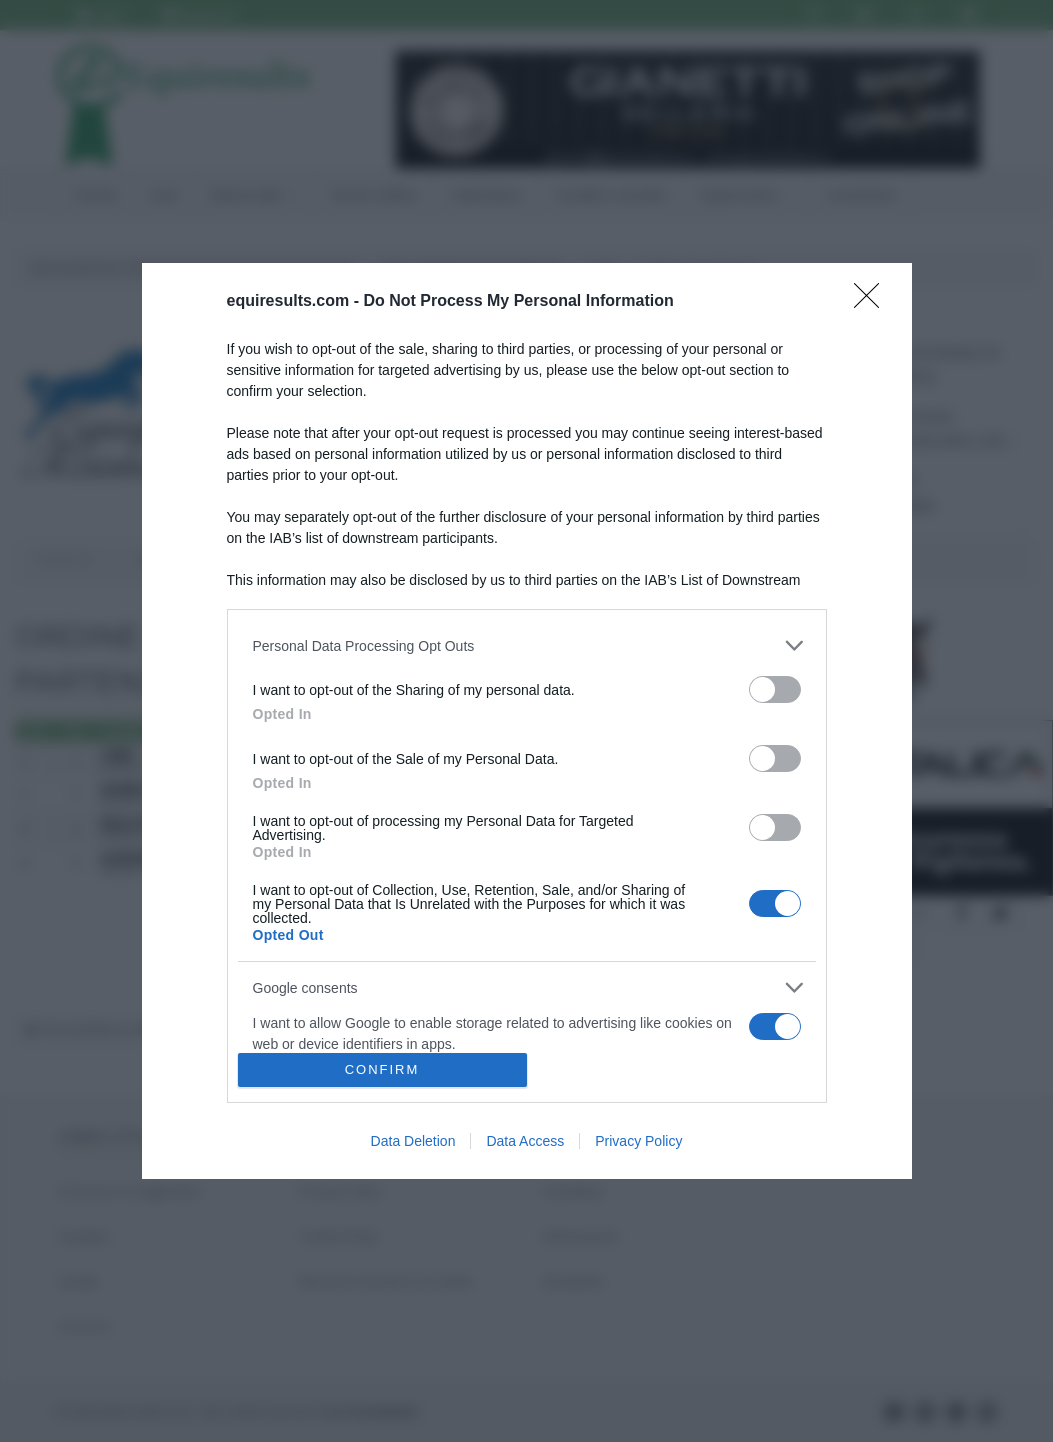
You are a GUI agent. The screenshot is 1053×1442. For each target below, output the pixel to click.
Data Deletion (413, 1141)
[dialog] (527, 721)
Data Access (525, 1141)
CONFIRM (382, 1069)
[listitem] (527, 645)
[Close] (873, 302)
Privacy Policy (638, 1141)
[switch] (775, 689)
